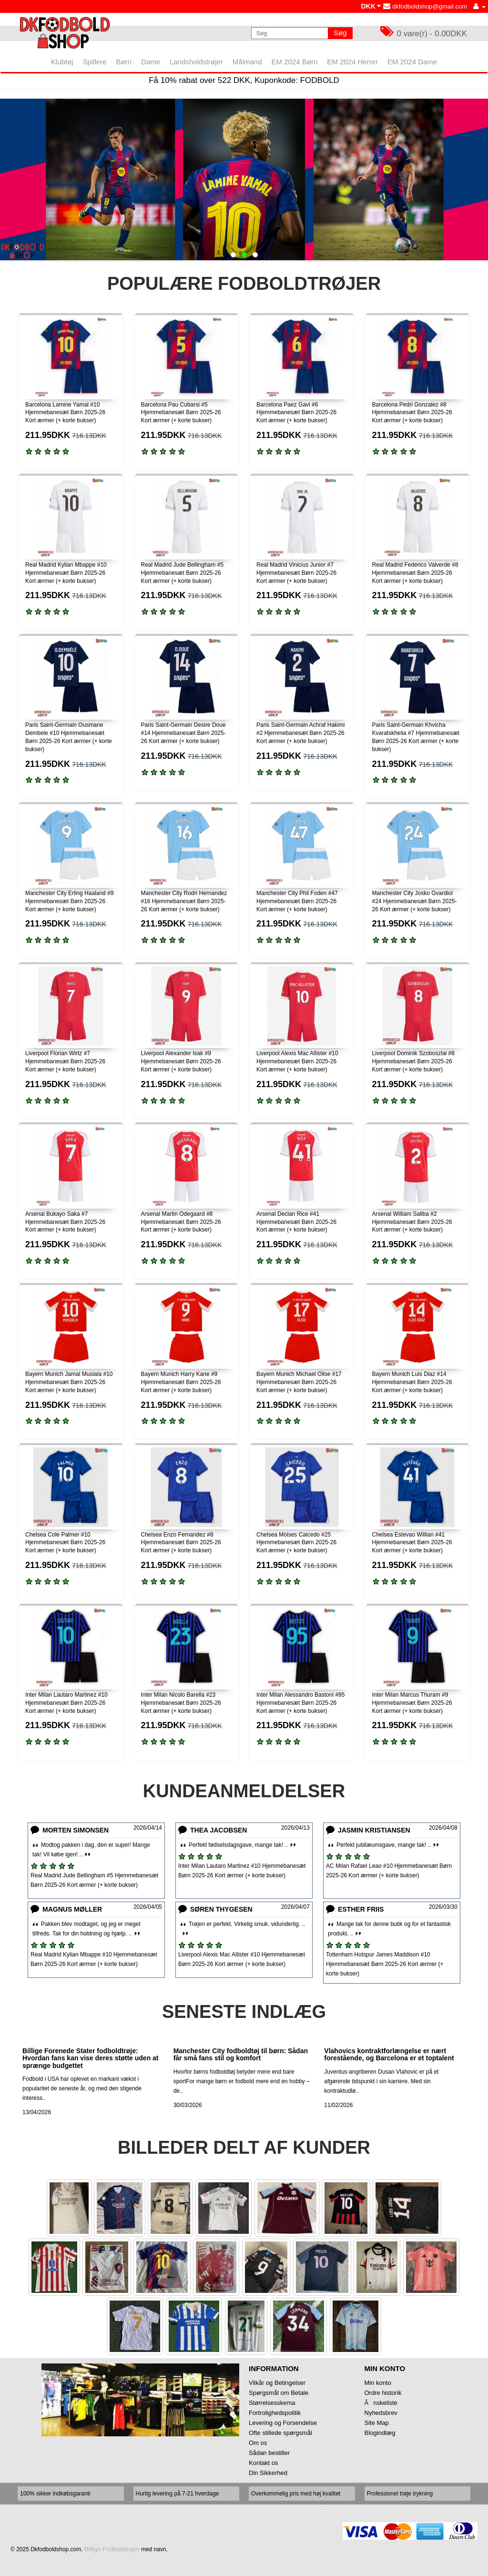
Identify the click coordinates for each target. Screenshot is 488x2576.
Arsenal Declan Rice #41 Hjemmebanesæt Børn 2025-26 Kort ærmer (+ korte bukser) (296, 1222)
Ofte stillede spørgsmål (280, 2432)
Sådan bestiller (269, 2452)
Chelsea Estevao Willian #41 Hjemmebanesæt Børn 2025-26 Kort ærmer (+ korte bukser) (412, 1542)
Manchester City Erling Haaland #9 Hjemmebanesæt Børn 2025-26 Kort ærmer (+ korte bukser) (69, 901)
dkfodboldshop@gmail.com (425, 6)
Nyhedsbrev (381, 2412)
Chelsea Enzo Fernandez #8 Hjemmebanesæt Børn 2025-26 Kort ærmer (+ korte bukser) (181, 1542)
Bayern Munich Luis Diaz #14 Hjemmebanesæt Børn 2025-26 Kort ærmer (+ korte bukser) (412, 1382)
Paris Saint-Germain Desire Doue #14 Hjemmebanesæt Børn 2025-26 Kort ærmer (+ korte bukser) (183, 733)
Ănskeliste (381, 2402)
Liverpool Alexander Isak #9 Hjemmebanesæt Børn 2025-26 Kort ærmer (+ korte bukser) (181, 1061)
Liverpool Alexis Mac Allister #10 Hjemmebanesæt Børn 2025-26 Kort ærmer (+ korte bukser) (297, 1061)
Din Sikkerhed (268, 2472)
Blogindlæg (380, 2432)
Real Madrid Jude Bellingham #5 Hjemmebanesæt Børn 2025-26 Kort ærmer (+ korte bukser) (182, 572)
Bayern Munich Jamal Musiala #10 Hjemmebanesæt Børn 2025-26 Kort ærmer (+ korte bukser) (68, 1382)
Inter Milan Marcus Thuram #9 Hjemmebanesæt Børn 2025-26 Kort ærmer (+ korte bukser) (412, 1702)
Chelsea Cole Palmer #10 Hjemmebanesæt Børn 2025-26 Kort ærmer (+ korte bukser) (65, 1542)
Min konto (378, 2382)
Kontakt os (263, 2462)
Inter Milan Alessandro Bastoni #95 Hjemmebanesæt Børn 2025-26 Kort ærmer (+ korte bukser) (300, 1702)
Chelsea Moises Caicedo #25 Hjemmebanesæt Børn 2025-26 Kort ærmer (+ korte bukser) (296, 1542)
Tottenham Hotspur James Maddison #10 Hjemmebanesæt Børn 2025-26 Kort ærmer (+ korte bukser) (384, 1964)
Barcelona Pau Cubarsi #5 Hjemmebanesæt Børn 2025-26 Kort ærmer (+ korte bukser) (181, 412)
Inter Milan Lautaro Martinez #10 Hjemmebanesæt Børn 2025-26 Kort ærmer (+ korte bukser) (66, 1702)
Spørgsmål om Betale (278, 2392)
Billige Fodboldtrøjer (112, 2549)
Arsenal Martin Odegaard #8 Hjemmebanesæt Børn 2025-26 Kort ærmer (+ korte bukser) (181, 1222)
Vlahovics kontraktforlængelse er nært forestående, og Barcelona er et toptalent (389, 2054)
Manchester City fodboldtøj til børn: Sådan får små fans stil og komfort (240, 2054)
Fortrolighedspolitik (275, 2412)
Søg (340, 33)
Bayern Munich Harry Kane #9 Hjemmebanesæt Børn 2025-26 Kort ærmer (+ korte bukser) (181, 1382)
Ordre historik (383, 2392)
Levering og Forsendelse (283, 2422)
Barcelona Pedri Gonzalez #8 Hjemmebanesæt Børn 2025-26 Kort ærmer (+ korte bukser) (412, 412)
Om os (258, 2442)
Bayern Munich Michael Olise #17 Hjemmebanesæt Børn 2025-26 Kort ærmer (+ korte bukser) (299, 1382)
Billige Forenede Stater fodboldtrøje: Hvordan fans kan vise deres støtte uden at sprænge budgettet (90, 2058)
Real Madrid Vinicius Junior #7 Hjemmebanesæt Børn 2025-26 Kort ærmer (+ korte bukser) (296, 572)
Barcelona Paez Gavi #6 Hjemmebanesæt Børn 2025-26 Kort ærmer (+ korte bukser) (296, 412)
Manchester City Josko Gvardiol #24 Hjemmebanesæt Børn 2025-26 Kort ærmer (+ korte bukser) (414, 901)
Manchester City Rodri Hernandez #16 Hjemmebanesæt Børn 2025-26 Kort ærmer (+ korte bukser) (184, 901)
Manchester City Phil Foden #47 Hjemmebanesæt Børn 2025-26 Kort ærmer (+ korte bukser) (297, 901)
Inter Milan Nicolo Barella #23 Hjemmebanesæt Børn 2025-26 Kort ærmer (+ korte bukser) (181, 1702)
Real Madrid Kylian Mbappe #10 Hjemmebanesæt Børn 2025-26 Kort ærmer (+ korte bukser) (66, 572)
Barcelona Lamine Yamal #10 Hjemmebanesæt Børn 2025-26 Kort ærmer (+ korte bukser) (65, 412)
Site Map (377, 2422)
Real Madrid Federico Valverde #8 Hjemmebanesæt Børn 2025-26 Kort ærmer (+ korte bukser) (415, 572)
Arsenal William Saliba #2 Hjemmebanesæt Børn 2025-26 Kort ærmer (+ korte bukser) (412, 1222)
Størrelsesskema (272, 2402)
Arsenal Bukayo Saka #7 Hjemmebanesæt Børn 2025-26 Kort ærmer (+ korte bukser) (65, 1222)
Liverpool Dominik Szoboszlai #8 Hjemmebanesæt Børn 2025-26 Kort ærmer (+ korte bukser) (413, 1061)
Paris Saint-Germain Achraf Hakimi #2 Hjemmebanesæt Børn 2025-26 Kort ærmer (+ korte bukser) (300, 733)
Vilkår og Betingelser (277, 2382)
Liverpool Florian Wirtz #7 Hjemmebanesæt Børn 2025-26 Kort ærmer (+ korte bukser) (65, 1061)
